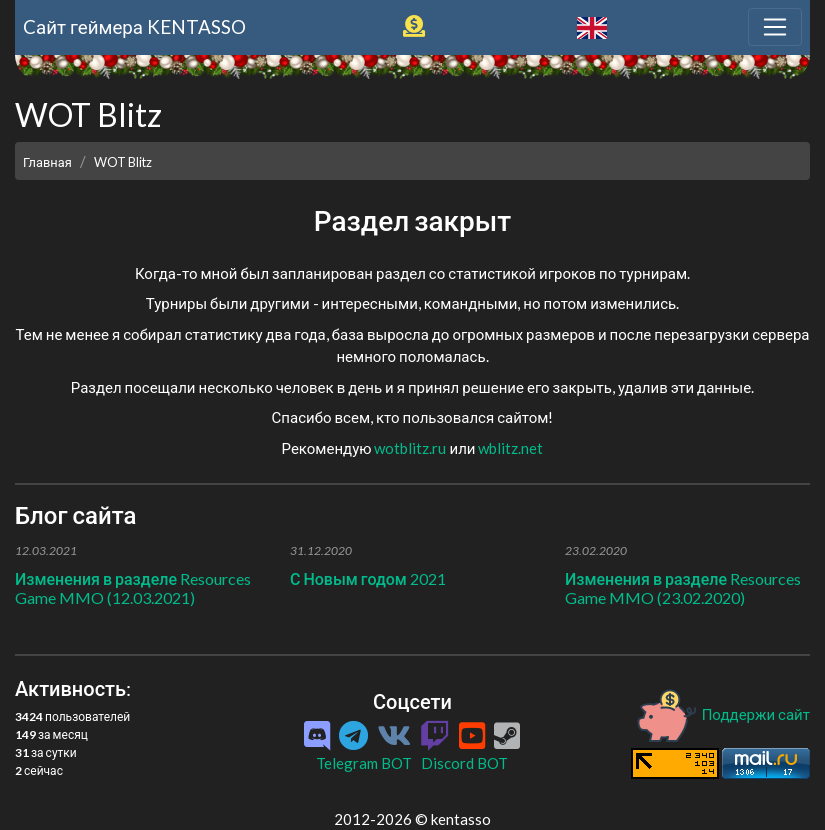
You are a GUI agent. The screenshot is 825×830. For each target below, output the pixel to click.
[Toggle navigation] (775, 27)
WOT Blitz (123, 162)
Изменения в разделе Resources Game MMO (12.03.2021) (133, 588)
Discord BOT (464, 763)
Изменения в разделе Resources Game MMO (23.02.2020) (683, 588)
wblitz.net (510, 448)
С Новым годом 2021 (368, 578)
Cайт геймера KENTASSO (134, 26)
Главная (47, 162)
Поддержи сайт (722, 714)
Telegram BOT (364, 763)
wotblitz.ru (410, 448)
